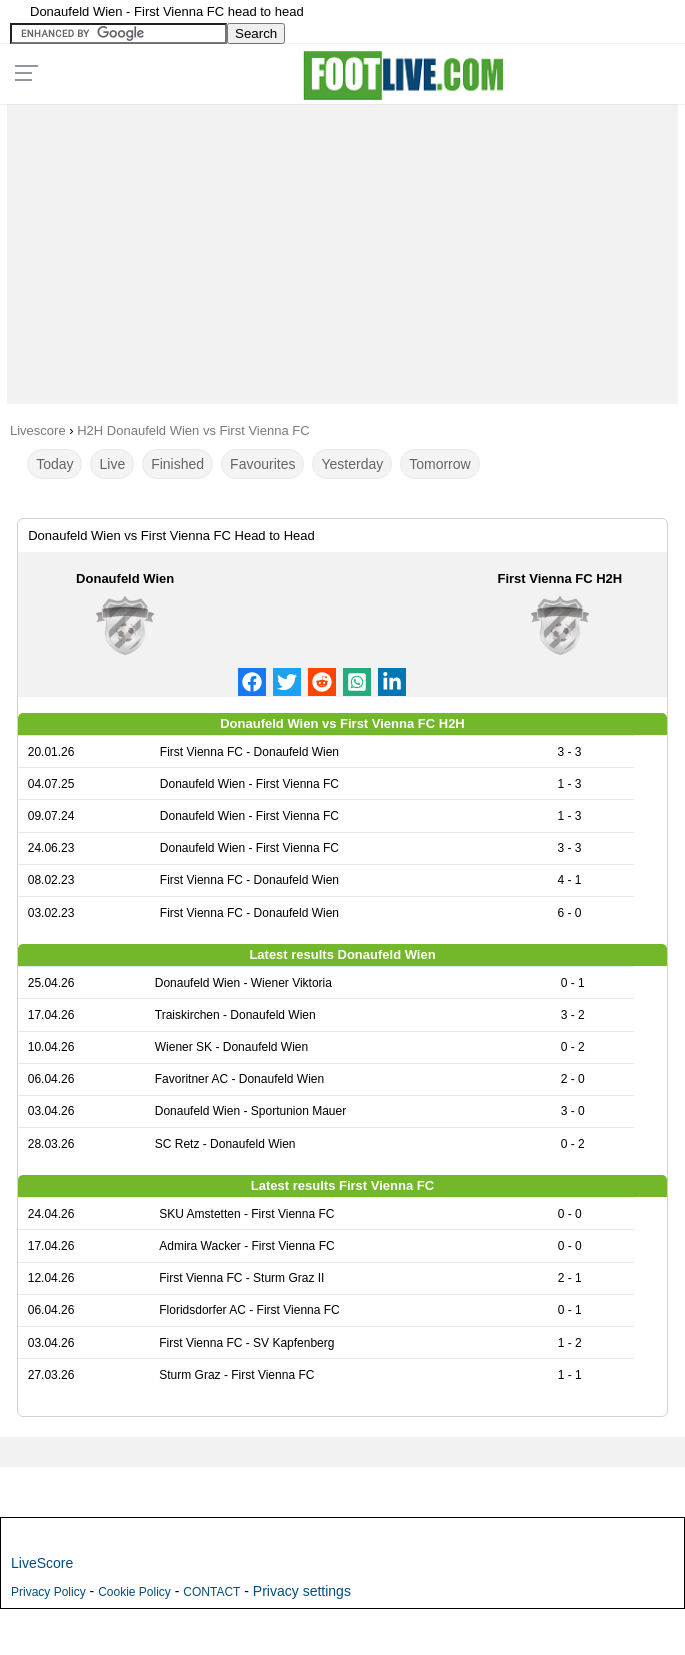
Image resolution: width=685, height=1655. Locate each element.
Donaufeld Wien (125, 578)
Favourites (262, 464)
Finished (177, 464)
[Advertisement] (342, 249)
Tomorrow (439, 464)
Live (112, 464)
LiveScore (42, 1563)
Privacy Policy (48, 1592)
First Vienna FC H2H (559, 578)
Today (54, 464)
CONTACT (211, 1592)
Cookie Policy (134, 1592)
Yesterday (352, 464)
